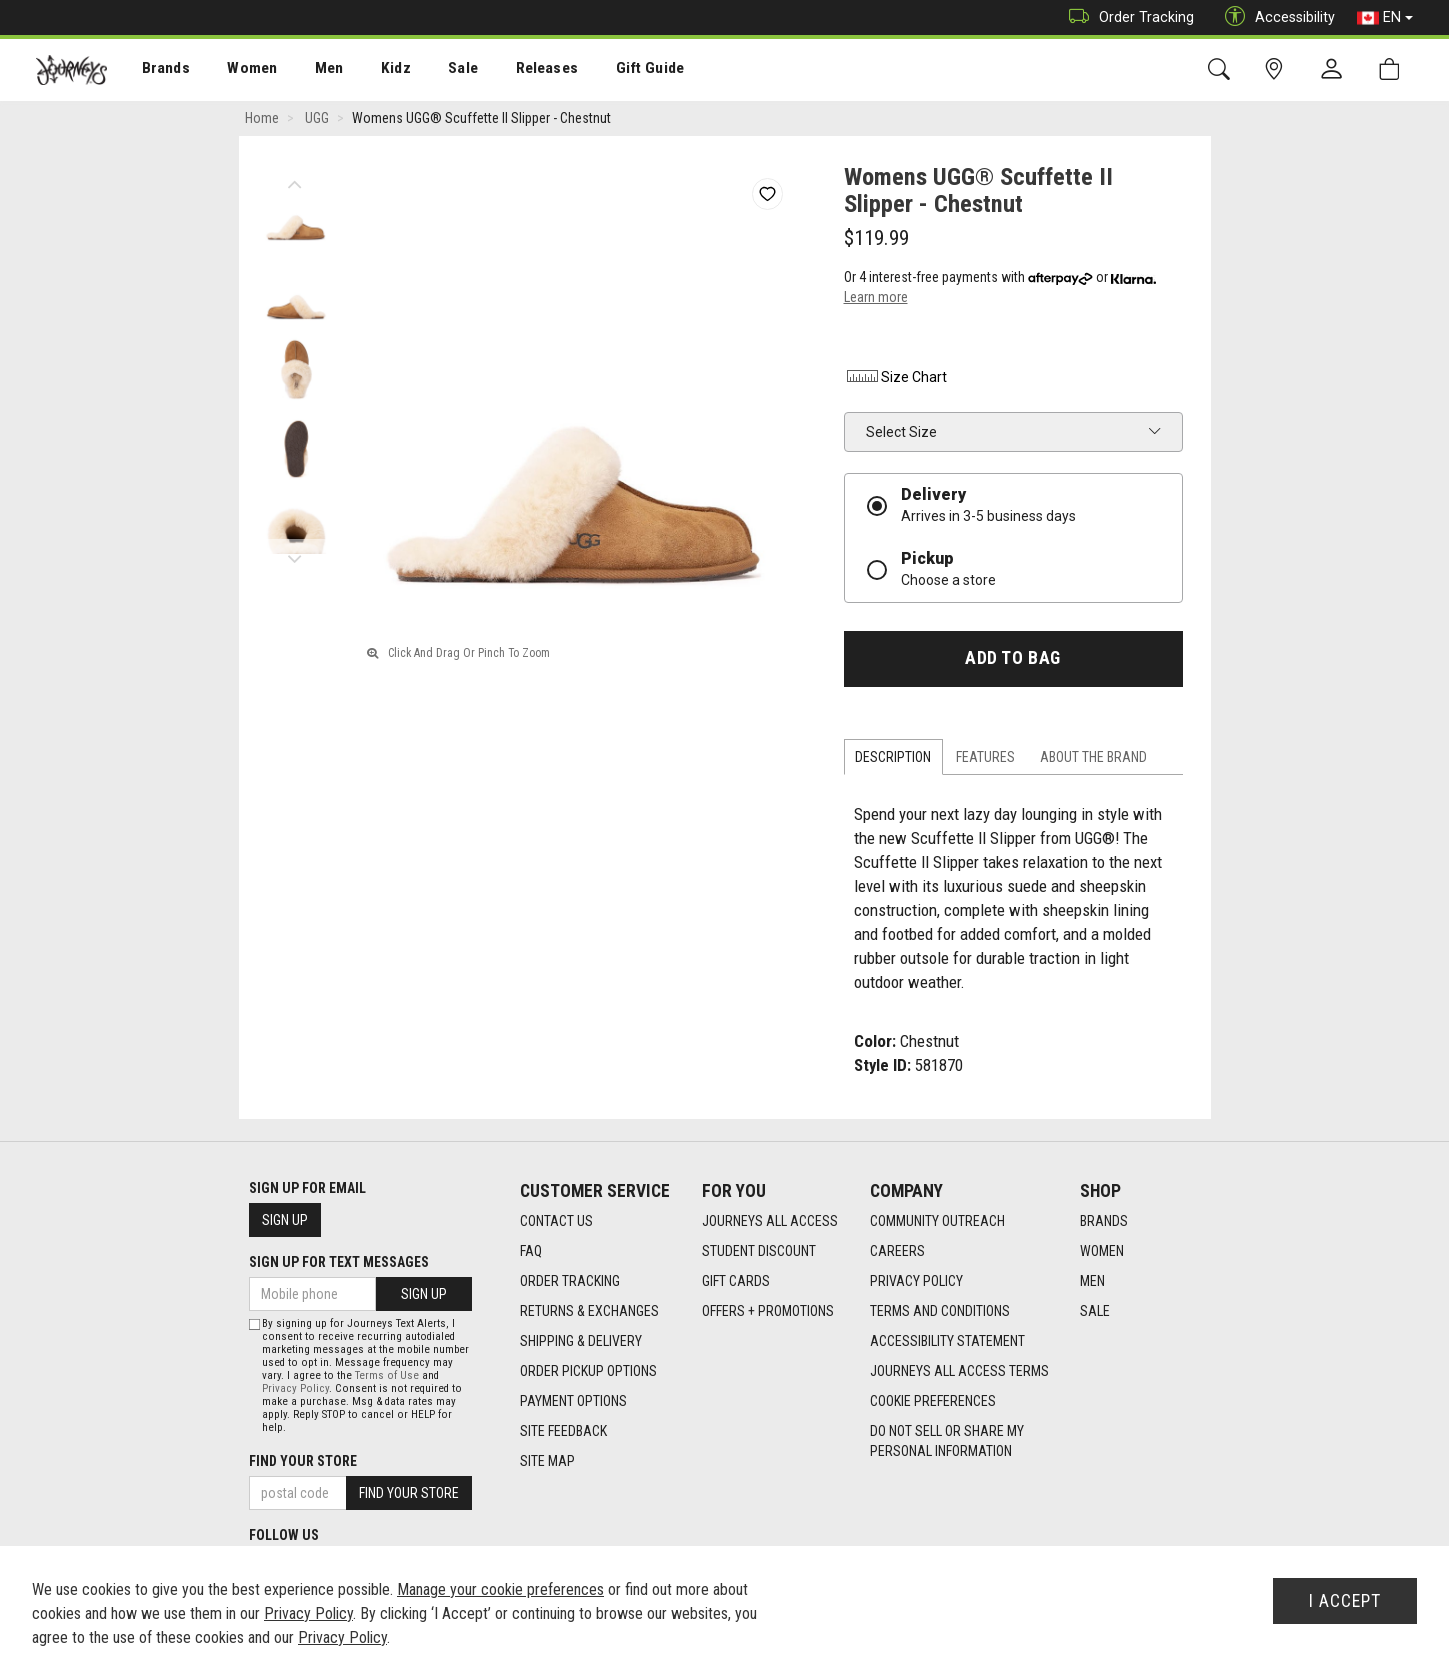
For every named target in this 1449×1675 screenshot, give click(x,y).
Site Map (547, 1462)
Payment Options (573, 1402)
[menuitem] (155, 70)
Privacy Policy (916, 1282)
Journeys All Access (770, 1222)
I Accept (1345, 1601)
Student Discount (759, 1252)
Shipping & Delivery (581, 1342)
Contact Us (556, 1222)
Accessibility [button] (1275, 17)
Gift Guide (615, 71)
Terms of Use (387, 1375)
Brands (154, 71)
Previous (295, 180)
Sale (438, 71)
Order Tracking (1126, 17)
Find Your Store (303, 1461)
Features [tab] (985, 757)
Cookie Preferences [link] (933, 1402)
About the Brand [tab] (1093, 757)
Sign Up (285, 1220)
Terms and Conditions (940, 1312)
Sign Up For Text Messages (339, 1262)
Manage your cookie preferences (500, 1589)
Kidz (374, 71)
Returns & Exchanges (589, 1312)
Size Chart (895, 378)
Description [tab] (893, 757)
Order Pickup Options (588, 1372)
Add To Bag (1012, 659)
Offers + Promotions (768, 1312)
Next (295, 555)
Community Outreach (937, 1222)
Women (237, 71)
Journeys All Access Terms (959, 1372)
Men (310, 71)
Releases (517, 71)
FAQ (531, 1252)
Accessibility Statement (947, 1342)
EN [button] (1385, 18)
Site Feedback (563, 1432)
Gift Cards (736, 1282)
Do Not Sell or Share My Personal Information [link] (947, 1442)
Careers (897, 1252)
